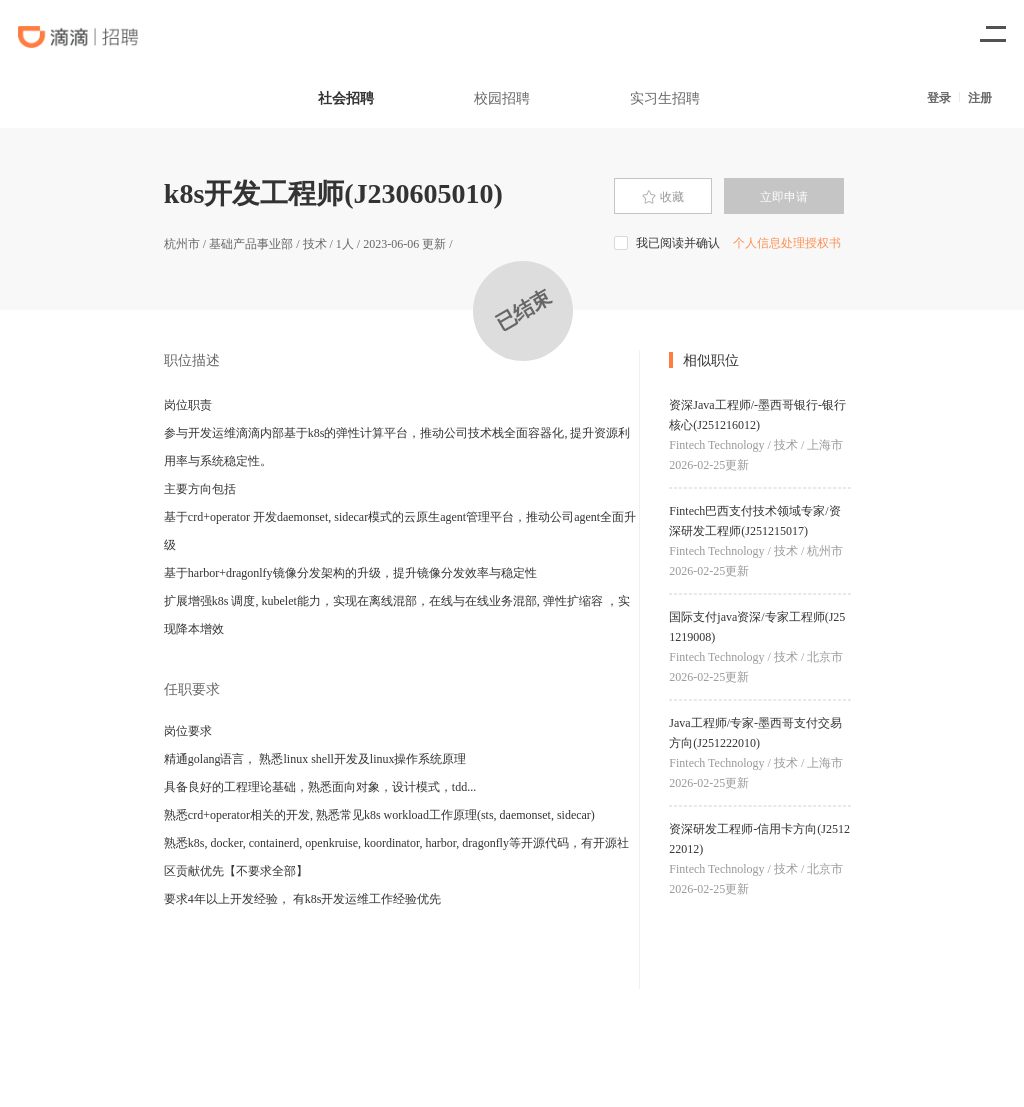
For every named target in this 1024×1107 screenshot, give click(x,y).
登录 (939, 98)
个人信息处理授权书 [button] (787, 243)
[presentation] (663, 196)
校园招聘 (502, 98)
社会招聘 (346, 98)
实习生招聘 (665, 98)
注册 (980, 98)
